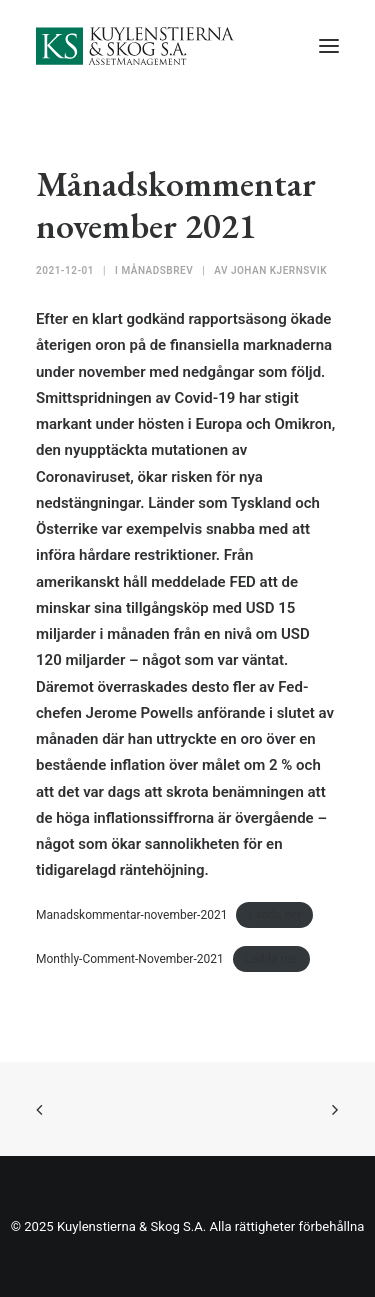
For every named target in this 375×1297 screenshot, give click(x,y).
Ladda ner (274, 915)
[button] (329, 46)
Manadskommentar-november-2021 (131, 915)
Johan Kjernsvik (279, 270)
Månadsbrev (157, 270)
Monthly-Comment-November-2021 (130, 959)
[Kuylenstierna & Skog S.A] (135, 46)
